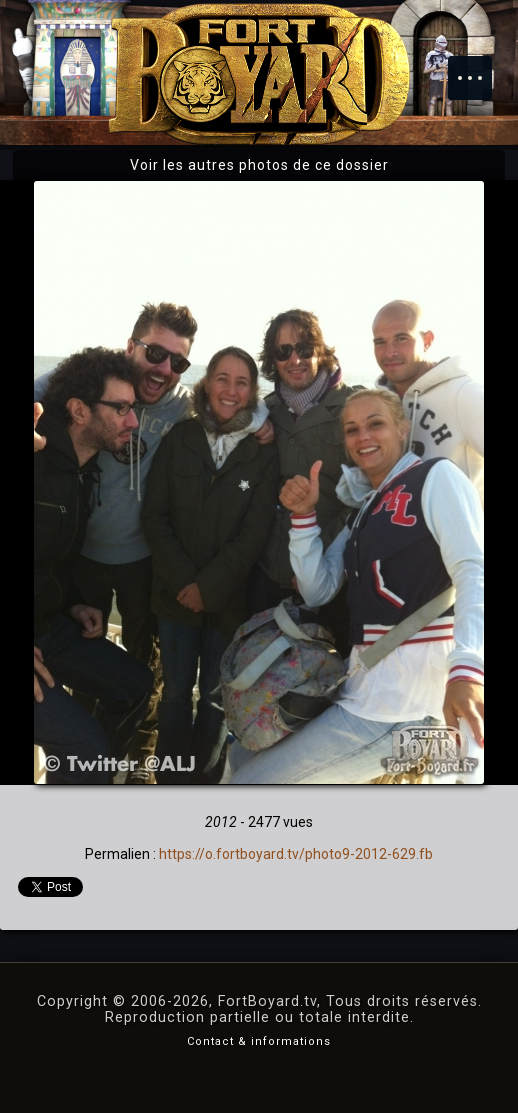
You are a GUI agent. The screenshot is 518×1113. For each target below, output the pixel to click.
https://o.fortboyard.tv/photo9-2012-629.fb (296, 854)
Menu (480, 68)
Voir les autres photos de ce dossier (259, 165)
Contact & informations (259, 1041)
